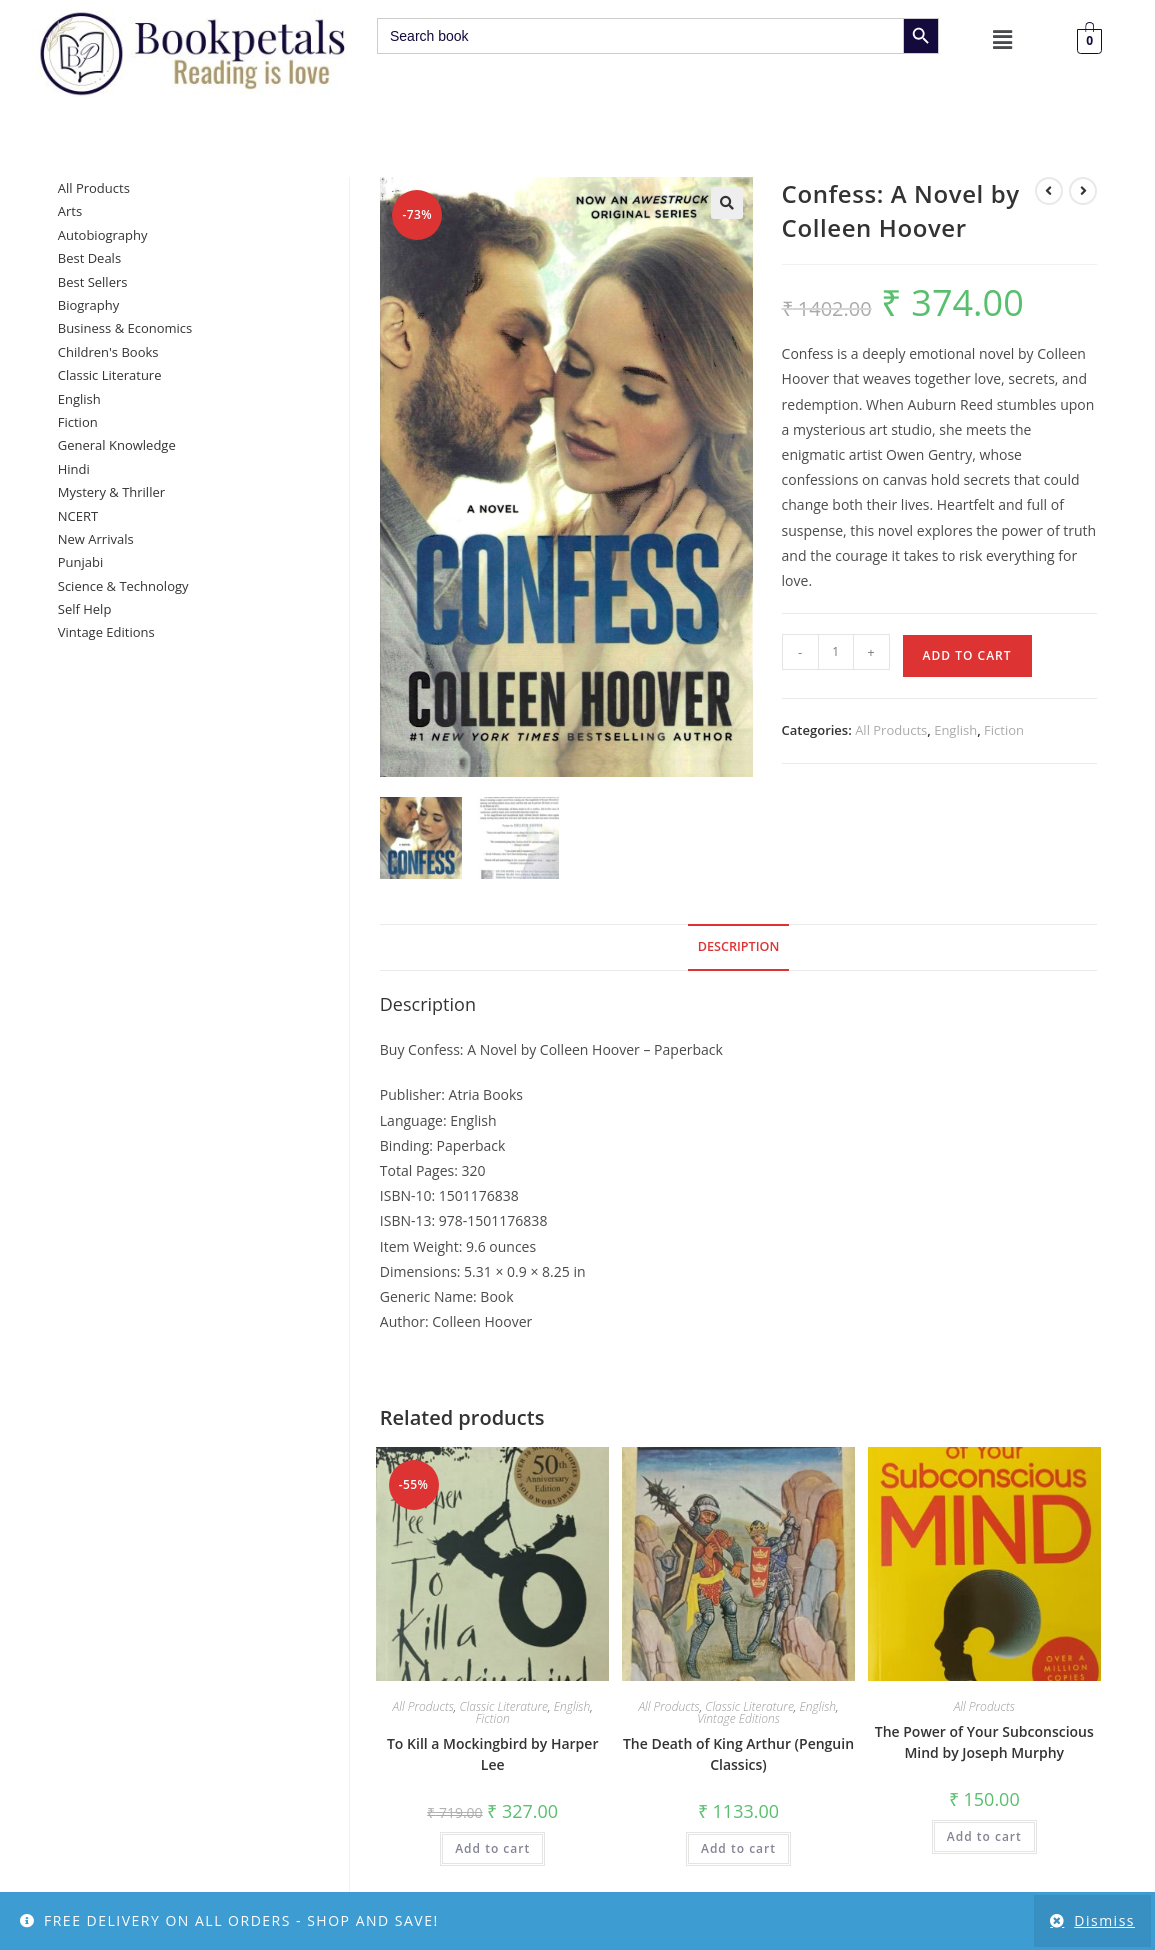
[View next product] (1083, 191)
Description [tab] (739, 949)
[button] (1003, 39)
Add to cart (967, 655)
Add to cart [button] (492, 1850)
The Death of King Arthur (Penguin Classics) (738, 1756)
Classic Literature (504, 1708)
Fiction (1004, 730)
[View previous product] (1049, 191)
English (955, 730)
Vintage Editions (738, 1720)
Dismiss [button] (1104, 1920)
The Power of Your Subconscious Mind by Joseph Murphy (984, 1744)
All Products (891, 730)
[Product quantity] (836, 652)
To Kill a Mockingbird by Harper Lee (492, 1756)
